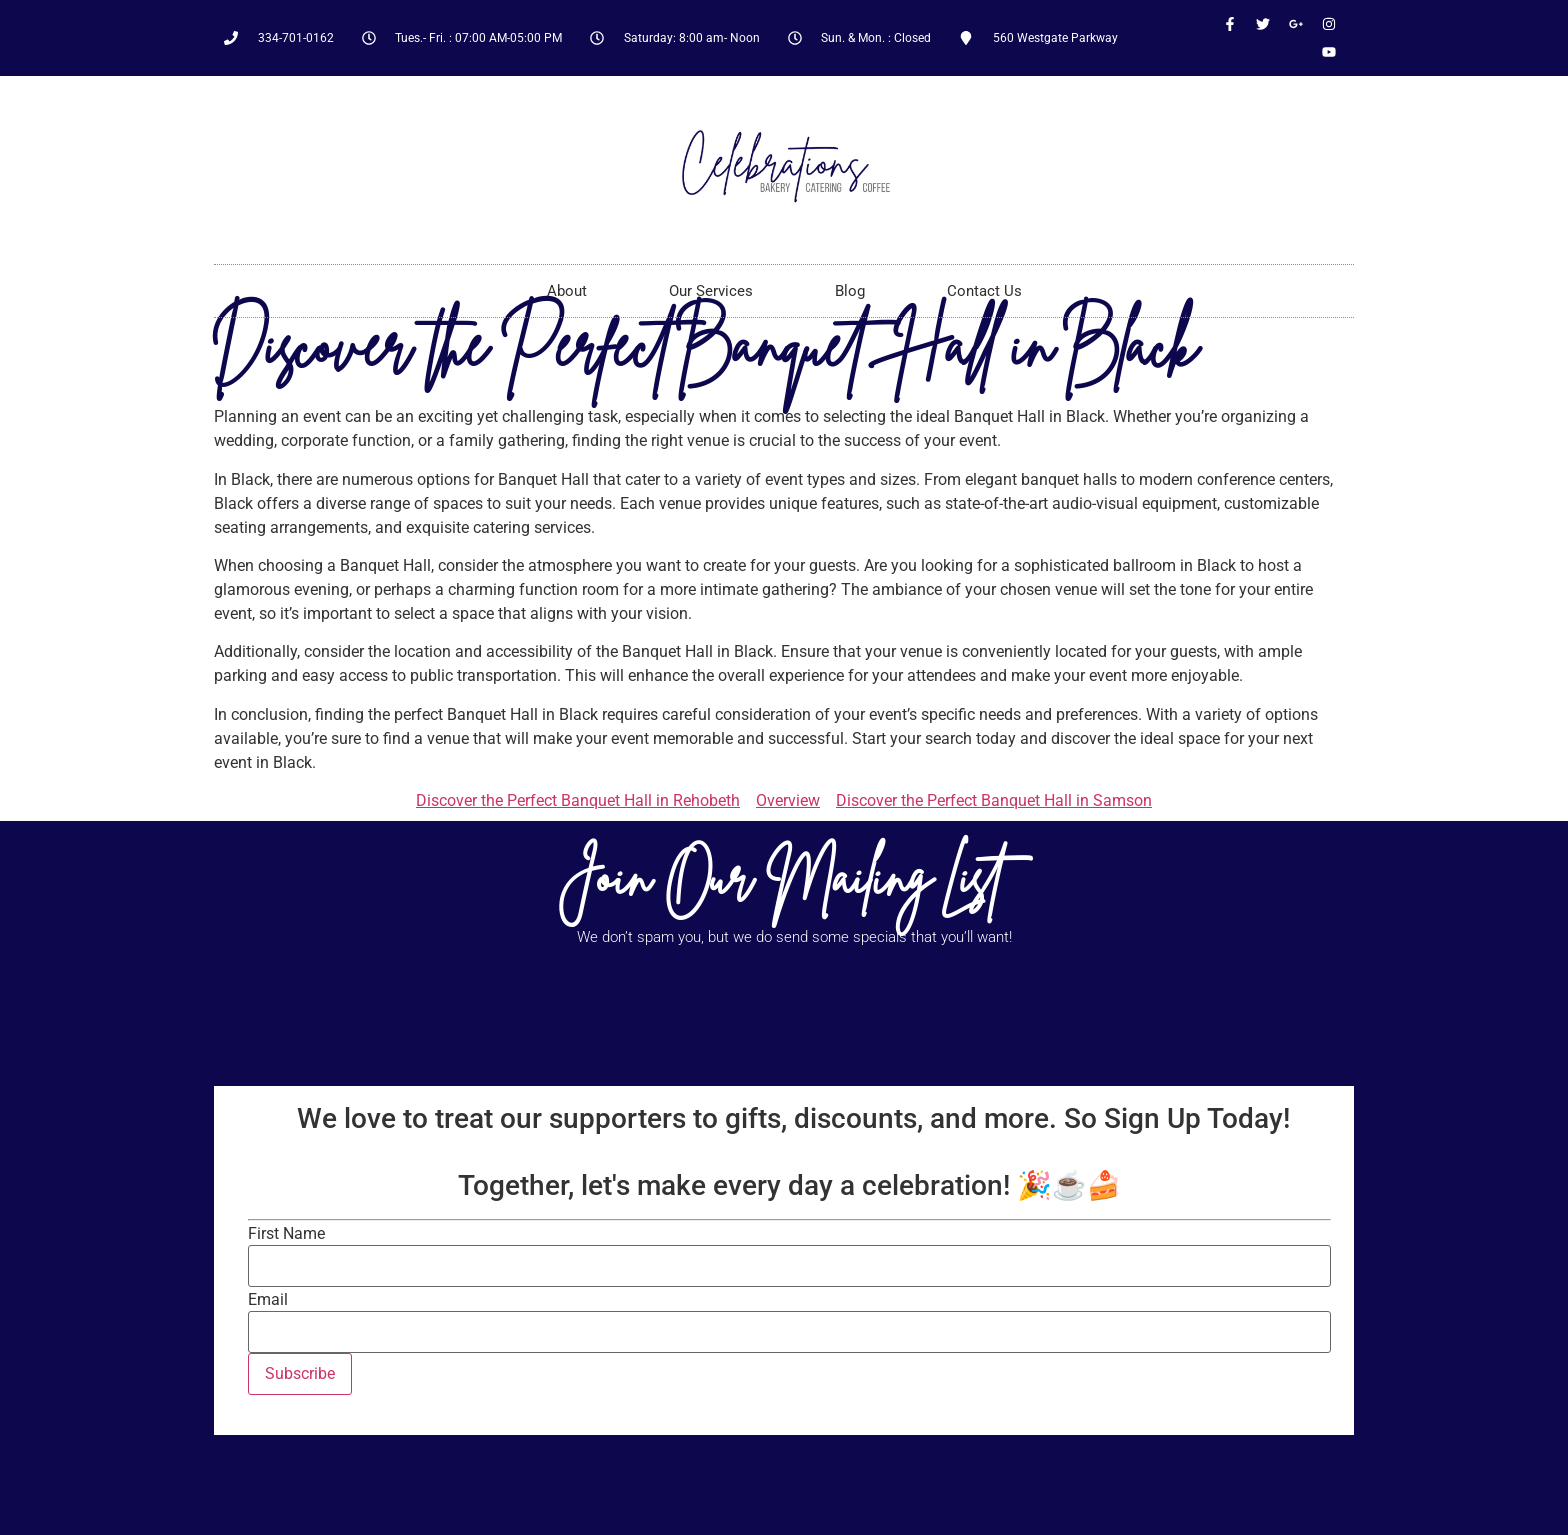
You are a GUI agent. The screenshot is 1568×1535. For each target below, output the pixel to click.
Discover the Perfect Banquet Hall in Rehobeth (578, 800)
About (567, 291)
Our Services (711, 291)
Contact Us (984, 291)
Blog (850, 291)
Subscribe (300, 1373)
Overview (788, 800)
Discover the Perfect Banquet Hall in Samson (994, 800)
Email (268, 1300)
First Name (286, 1234)
